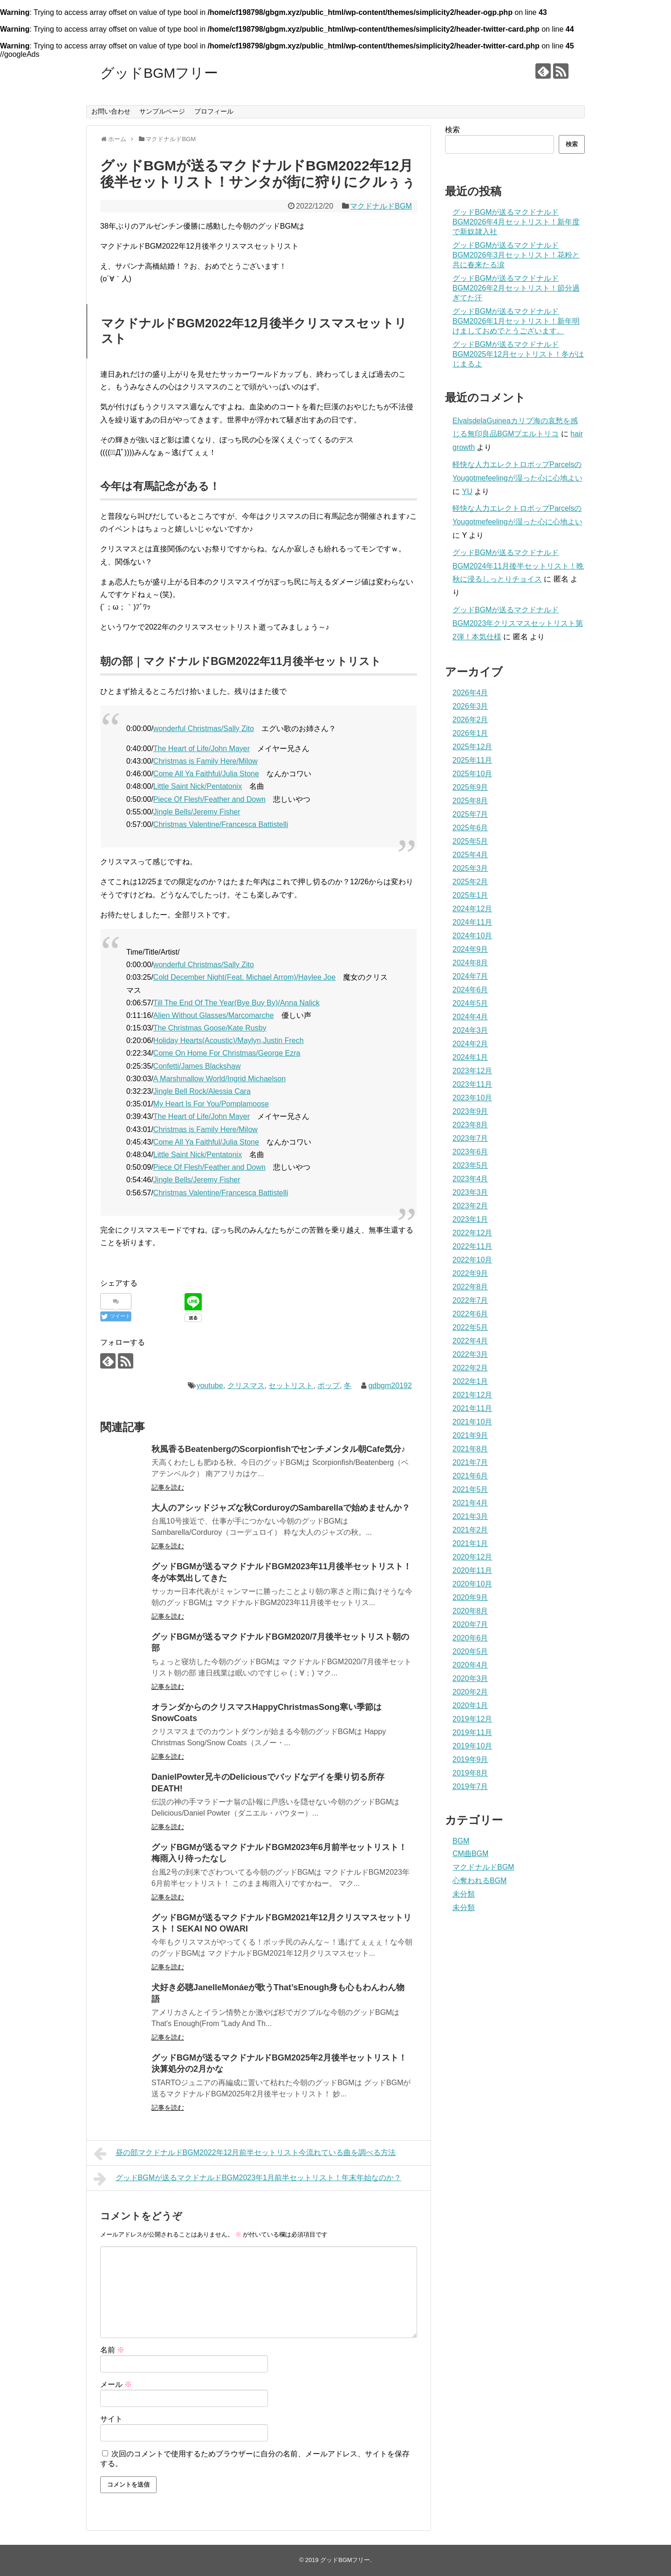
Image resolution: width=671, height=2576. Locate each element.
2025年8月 (470, 801)
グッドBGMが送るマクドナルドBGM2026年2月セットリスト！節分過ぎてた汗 (516, 288)
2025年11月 (472, 760)
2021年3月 (470, 1516)
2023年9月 (470, 1111)
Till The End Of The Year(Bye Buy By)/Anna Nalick (236, 1003)
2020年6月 (470, 1638)
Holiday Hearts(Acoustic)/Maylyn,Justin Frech (228, 1040)
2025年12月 (472, 747)
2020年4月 (470, 1665)
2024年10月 (472, 936)
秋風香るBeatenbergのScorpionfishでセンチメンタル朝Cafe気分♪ (278, 1449)
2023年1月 (470, 1219)
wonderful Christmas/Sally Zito (203, 728)
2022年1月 (470, 1381)
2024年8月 (470, 963)
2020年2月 (470, 1692)
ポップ (328, 1386)
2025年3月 (470, 868)
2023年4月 (470, 1179)
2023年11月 (472, 1084)
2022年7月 (470, 1300)
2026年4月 (470, 693)
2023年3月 (470, 1192)
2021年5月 (470, 1489)
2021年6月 (470, 1476)
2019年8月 (470, 1773)
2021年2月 (470, 1530)
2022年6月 (470, 1314)
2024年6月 (470, 990)
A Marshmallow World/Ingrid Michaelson (219, 1079)
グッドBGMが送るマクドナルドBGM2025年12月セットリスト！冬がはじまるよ (518, 354)
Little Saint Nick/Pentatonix (197, 786)
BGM (460, 1841)
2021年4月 (470, 1503)
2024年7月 (470, 976)
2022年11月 (472, 1246)
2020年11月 (472, 1570)
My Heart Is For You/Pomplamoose (211, 1104)
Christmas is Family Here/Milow (205, 761)
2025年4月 (470, 855)
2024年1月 (470, 1057)
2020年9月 (470, 1597)
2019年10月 (472, 1746)
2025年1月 (470, 895)
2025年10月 (472, 774)
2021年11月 (472, 1408)
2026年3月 (470, 706)
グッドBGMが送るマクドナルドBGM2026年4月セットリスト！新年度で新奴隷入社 (516, 222)
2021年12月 (472, 1395)
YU (467, 491)
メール (116, 2384)
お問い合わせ (110, 111)
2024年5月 (470, 1003)
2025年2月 (470, 882)
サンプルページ (162, 111)
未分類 (463, 1894)
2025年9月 (470, 787)
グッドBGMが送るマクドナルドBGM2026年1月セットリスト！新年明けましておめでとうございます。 (516, 321)
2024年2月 (470, 1044)
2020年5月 (470, 1651)
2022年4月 (470, 1341)
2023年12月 (472, 1071)
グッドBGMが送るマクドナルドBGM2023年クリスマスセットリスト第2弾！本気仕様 (517, 623)
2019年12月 (472, 1719)
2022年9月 (470, 1273)
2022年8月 (470, 1287)
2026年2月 (470, 720)
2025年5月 (470, 841)
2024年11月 (472, 922)
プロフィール (213, 111)
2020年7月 (470, 1624)
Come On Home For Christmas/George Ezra (227, 1053)
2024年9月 (470, 949)
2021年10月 (472, 1422)
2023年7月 (470, 1138)
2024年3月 (470, 1030)
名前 (112, 2350)
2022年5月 (470, 1327)
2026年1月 (470, 733)
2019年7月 (470, 1786)
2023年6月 (470, 1152)
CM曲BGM (470, 1853)
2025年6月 (470, 828)
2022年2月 (470, 1368)
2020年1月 (470, 1705)
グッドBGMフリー (159, 73)
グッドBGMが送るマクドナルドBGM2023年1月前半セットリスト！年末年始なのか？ (247, 2178)
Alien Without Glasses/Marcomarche (213, 1015)
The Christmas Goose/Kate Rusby (210, 1028)
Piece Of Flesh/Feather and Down (209, 799)
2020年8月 (470, 1611)
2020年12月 (472, 1557)
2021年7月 (470, 1462)
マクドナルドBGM (380, 206)
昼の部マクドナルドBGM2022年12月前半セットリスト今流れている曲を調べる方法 (245, 2153)
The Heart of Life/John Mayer (201, 748)
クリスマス (246, 1386)
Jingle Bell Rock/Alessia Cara (202, 1091)
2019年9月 (470, 1759)
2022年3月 (470, 1354)
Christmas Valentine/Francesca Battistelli (220, 824)
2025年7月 (470, 814)
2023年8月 (470, 1125)
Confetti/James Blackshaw (197, 1066)
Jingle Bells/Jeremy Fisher (196, 812)
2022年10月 (472, 1260)
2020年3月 (470, 1678)
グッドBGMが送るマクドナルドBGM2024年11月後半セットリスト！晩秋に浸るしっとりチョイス (518, 566)
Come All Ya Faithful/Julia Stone (206, 774)
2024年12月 (472, 909)
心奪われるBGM (479, 1881)
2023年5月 (470, 1165)
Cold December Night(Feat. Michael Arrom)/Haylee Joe (244, 977)
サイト (111, 2419)
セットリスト (290, 1386)
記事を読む (167, 1487)
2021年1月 (470, 1543)
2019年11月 (472, 1732)
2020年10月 (472, 1584)
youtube (210, 1386)
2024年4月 (470, 1017)
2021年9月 (470, 1435)
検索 (452, 130)
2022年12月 (472, 1233)
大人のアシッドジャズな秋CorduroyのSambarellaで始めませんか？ (280, 1507)
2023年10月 (472, 1098)
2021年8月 (470, 1449)
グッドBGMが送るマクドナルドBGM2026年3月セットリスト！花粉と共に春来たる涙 (516, 255)
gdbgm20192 (389, 1386)
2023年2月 (470, 1206)
